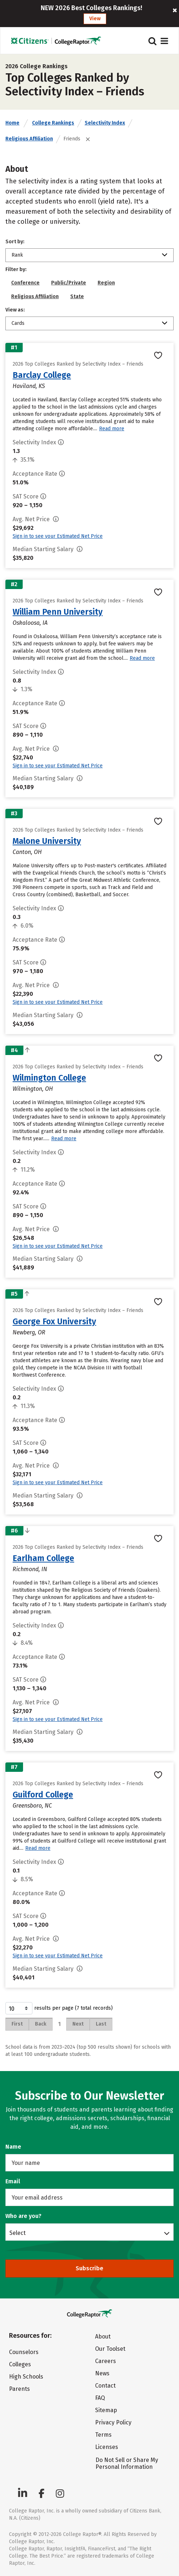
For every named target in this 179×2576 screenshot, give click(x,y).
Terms (103, 2434)
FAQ (100, 2397)
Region (106, 283)
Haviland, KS (29, 386)
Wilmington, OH (33, 1088)
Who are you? (23, 2216)
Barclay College (42, 375)
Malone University (47, 841)
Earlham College (43, 1558)
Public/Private (68, 283)
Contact (105, 2385)
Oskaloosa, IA (30, 622)
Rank (17, 255)
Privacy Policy (113, 2422)
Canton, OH (27, 852)
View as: (15, 310)
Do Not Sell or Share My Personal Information (126, 2463)
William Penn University (58, 612)
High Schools (26, 2376)
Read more (111, 429)
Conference (25, 283)
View (94, 19)
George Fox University (54, 1321)
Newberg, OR (29, 1332)
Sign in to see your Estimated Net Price (58, 536)
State (77, 296)
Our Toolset (110, 2348)
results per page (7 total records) (59, 2008)
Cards (18, 323)
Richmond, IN (30, 1569)
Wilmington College (49, 1078)
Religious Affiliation (29, 139)
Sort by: (14, 242)
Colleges (20, 2364)
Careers (105, 2361)
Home (12, 123)
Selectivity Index (105, 123)
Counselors (24, 2352)
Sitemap (106, 2410)
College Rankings (53, 123)
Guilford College (43, 1795)
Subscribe (89, 2268)
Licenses (106, 2447)
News (102, 2373)
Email (12, 2181)
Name (13, 2146)
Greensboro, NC (32, 1805)
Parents (19, 2388)
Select (17, 2233)
